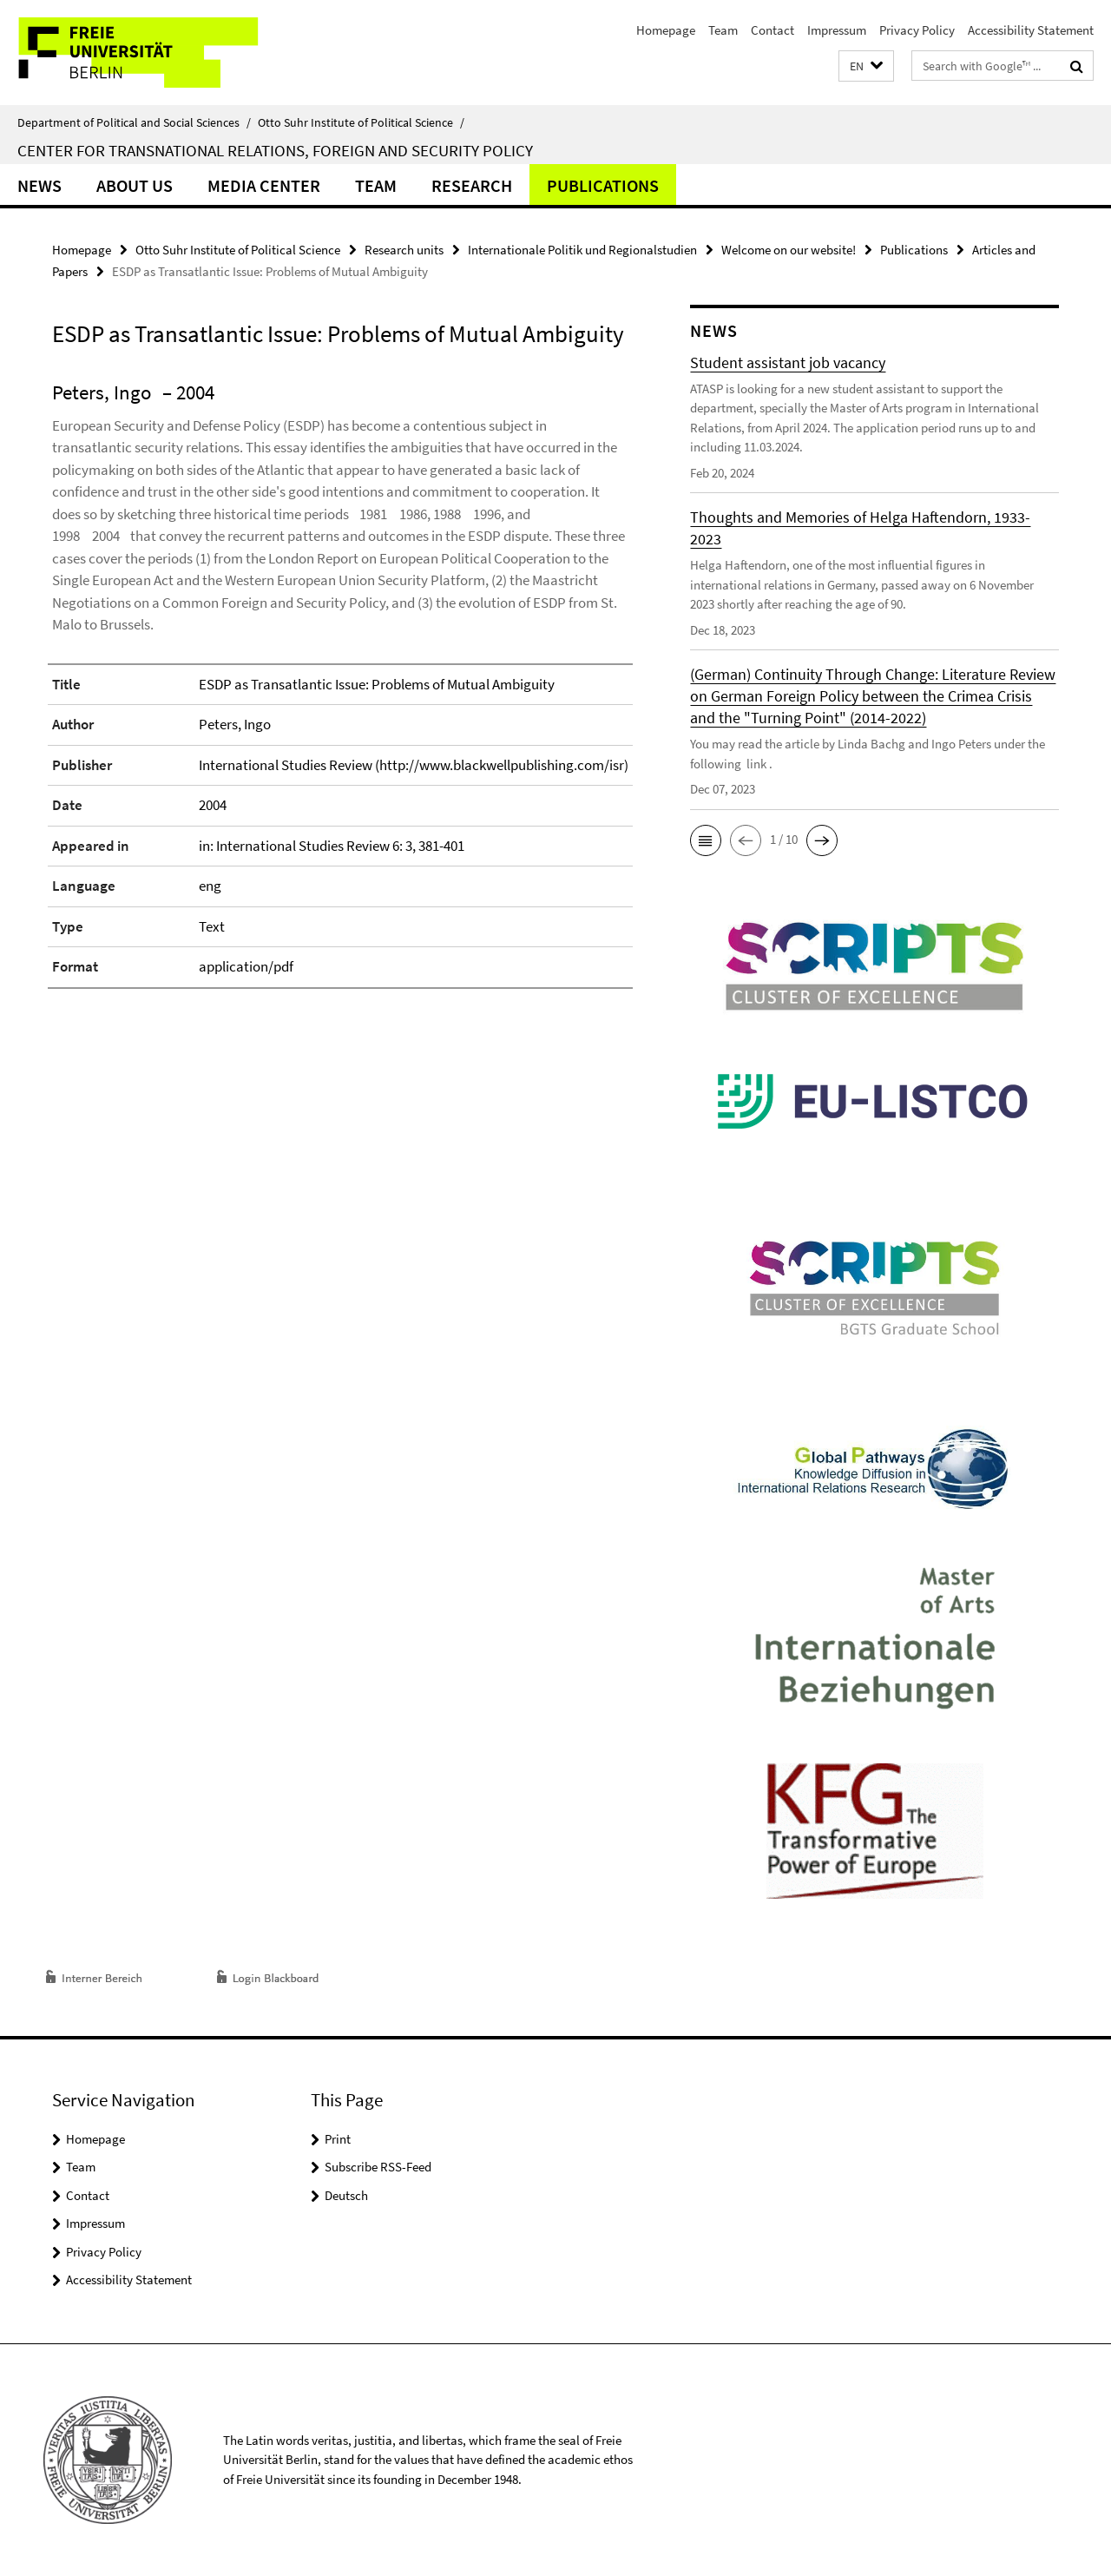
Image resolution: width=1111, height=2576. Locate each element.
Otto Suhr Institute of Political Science (361, 122)
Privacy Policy (917, 30)
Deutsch (346, 2195)
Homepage (665, 30)
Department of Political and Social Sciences (134, 122)
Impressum (836, 30)
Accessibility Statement (1031, 30)
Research (471, 185)
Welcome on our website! (788, 249)
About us (134, 185)
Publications (603, 185)
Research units (404, 249)
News (39, 185)
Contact (772, 30)
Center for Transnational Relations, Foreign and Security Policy (275, 150)
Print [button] (338, 2139)
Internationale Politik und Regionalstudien (582, 249)
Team (723, 30)
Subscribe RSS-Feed (378, 2166)
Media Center (263, 185)
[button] (866, 66)
